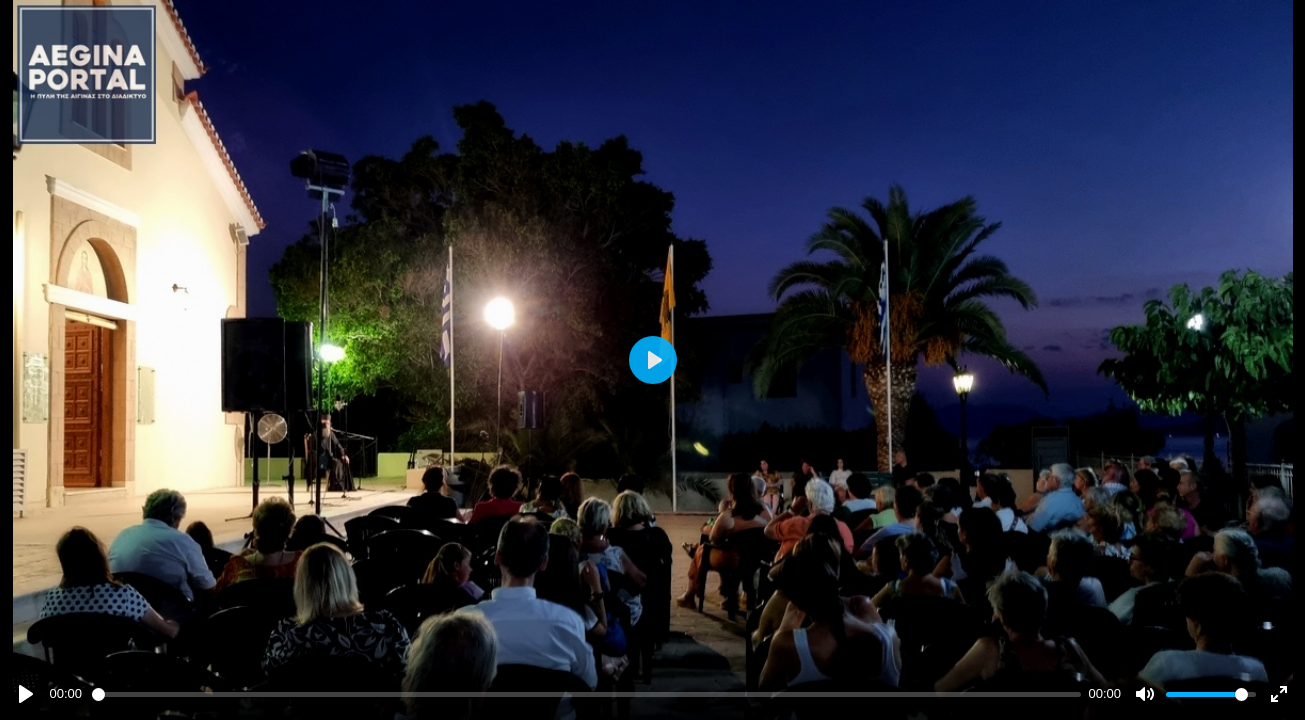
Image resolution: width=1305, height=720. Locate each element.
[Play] (26, 694)
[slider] (586, 694)
